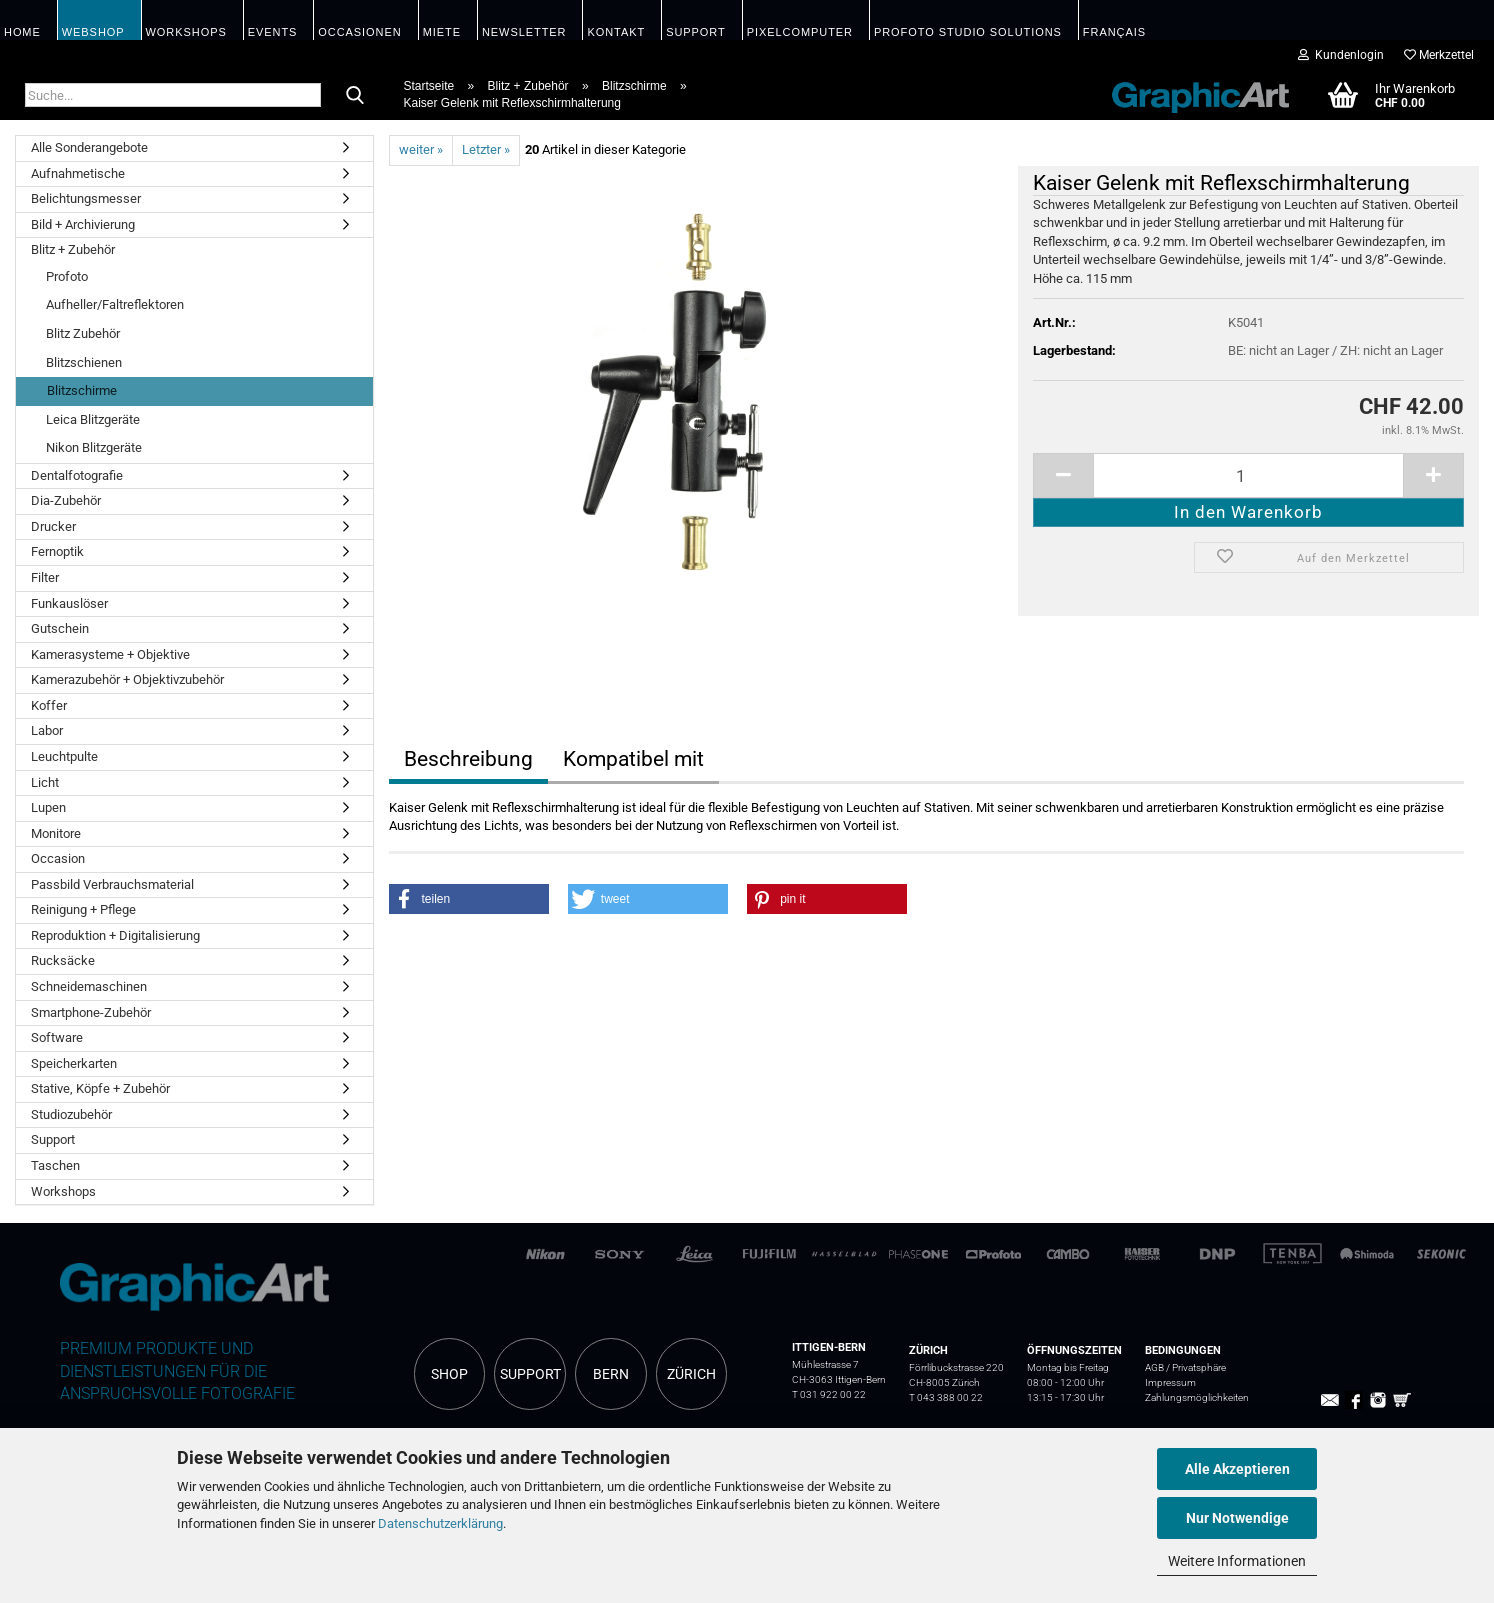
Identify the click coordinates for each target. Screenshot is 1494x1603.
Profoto (67, 276)
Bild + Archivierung (83, 224)
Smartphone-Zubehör (91, 1012)
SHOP (449, 1374)
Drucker (53, 526)
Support (53, 1139)
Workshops (63, 1191)
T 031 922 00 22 (829, 1394)
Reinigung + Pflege (83, 909)
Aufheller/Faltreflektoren (115, 304)
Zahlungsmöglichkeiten (1197, 1397)
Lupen (48, 807)
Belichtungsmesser (86, 198)
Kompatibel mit (633, 759)
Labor (47, 730)
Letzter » (486, 149)
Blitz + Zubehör (73, 249)
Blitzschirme (82, 390)
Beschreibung (468, 759)
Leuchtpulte (64, 756)
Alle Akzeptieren (1237, 1469)
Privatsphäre (1199, 1367)
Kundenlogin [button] (1341, 55)
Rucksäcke (63, 960)
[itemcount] (1248, 475)
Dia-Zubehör (66, 500)
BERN (611, 1374)
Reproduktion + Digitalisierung (115, 935)
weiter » (421, 149)
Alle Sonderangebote (89, 147)
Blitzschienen (84, 362)
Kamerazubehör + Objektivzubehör (127, 679)
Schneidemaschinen (89, 986)
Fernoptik (57, 551)
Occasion (58, 858)
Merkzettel (1439, 55)
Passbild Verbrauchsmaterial (112, 884)
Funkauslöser (69, 603)
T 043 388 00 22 (946, 1397)
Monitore (56, 833)
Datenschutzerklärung (440, 1523)
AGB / (1158, 1367)
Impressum (1170, 1382)
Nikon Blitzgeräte (94, 447)
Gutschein (60, 628)
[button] (469, 899)
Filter (45, 577)
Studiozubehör (71, 1114)
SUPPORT (530, 1374)
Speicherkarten (74, 1063)
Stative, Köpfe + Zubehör (100, 1088)
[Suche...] (355, 96)
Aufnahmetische (78, 173)
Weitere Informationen (1237, 1561)
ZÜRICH (691, 1374)
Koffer (49, 705)
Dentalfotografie (77, 475)
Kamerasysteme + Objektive (110, 654)
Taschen (55, 1165)
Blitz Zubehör (83, 333)
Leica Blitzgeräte (93, 419)
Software (57, 1037)
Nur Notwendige (1237, 1518)
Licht (45, 782)
